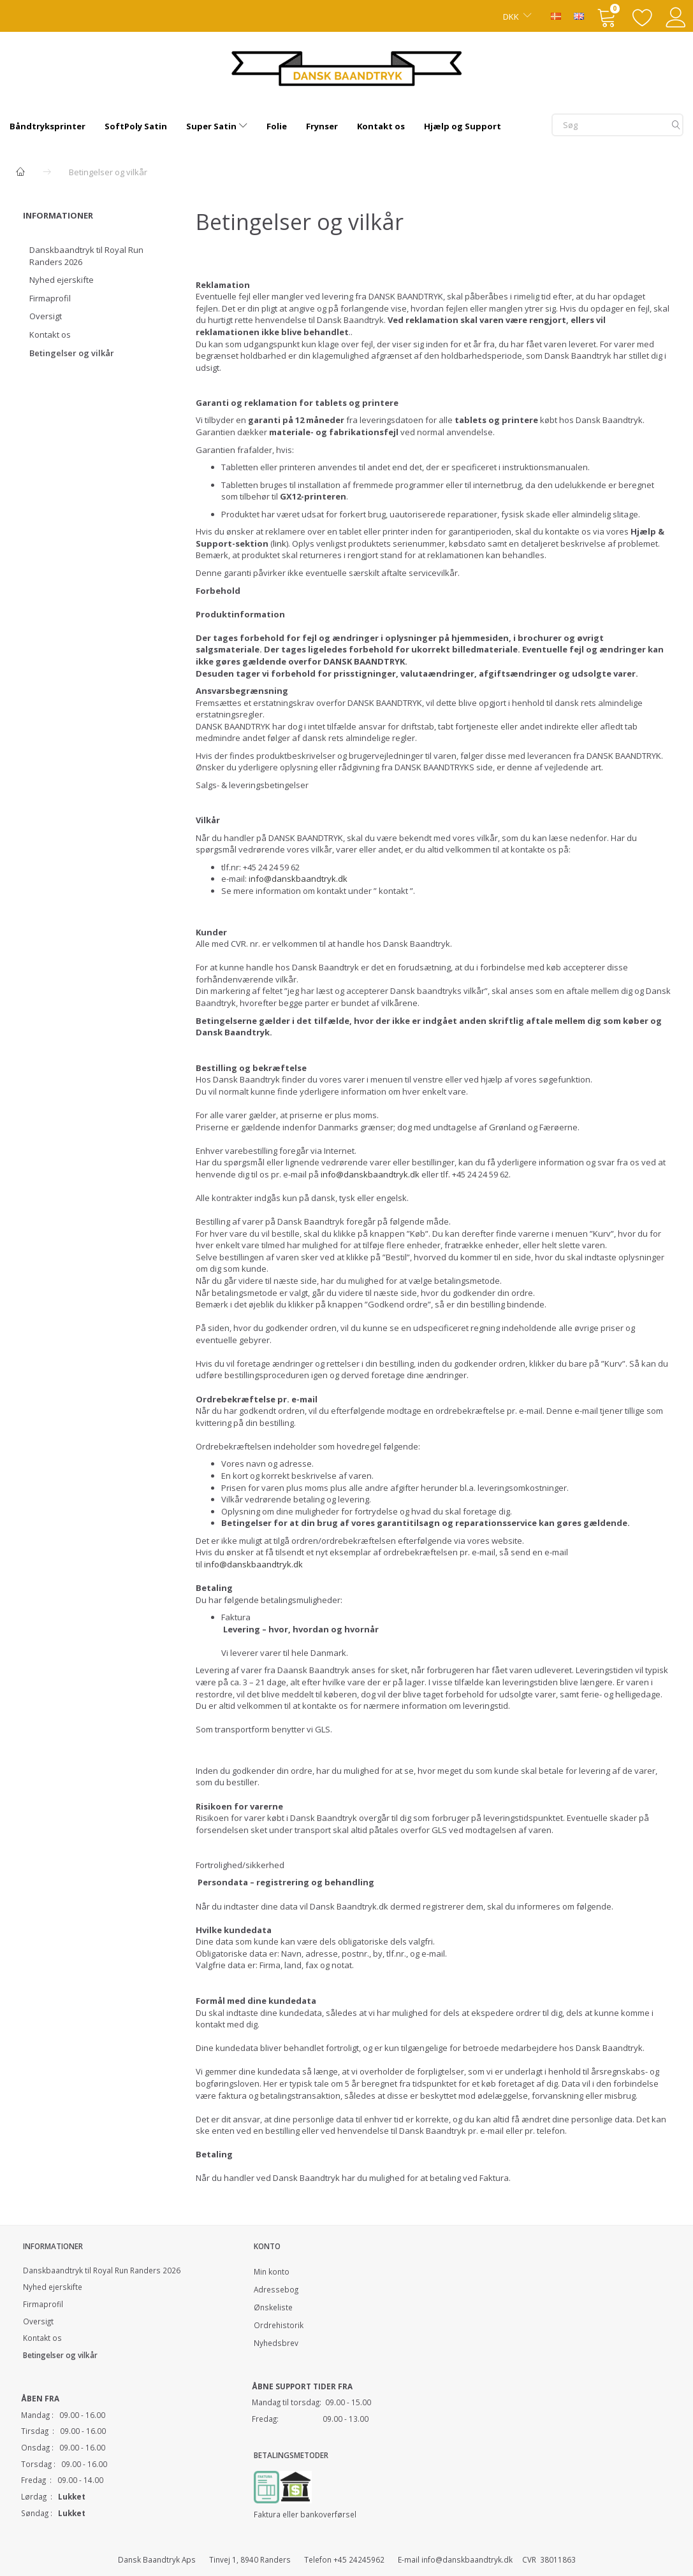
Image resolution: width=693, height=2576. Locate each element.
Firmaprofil (50, 298)
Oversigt (45, 316)
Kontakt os (50, 334)
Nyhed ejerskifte (61, 279)
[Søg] (676, 125)
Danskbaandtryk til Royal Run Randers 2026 (86, 256)
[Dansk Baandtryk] (346, 66)
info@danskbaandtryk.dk (298, 878)
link (279, 543)
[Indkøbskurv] (608, 16)
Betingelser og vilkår (71, 353)
